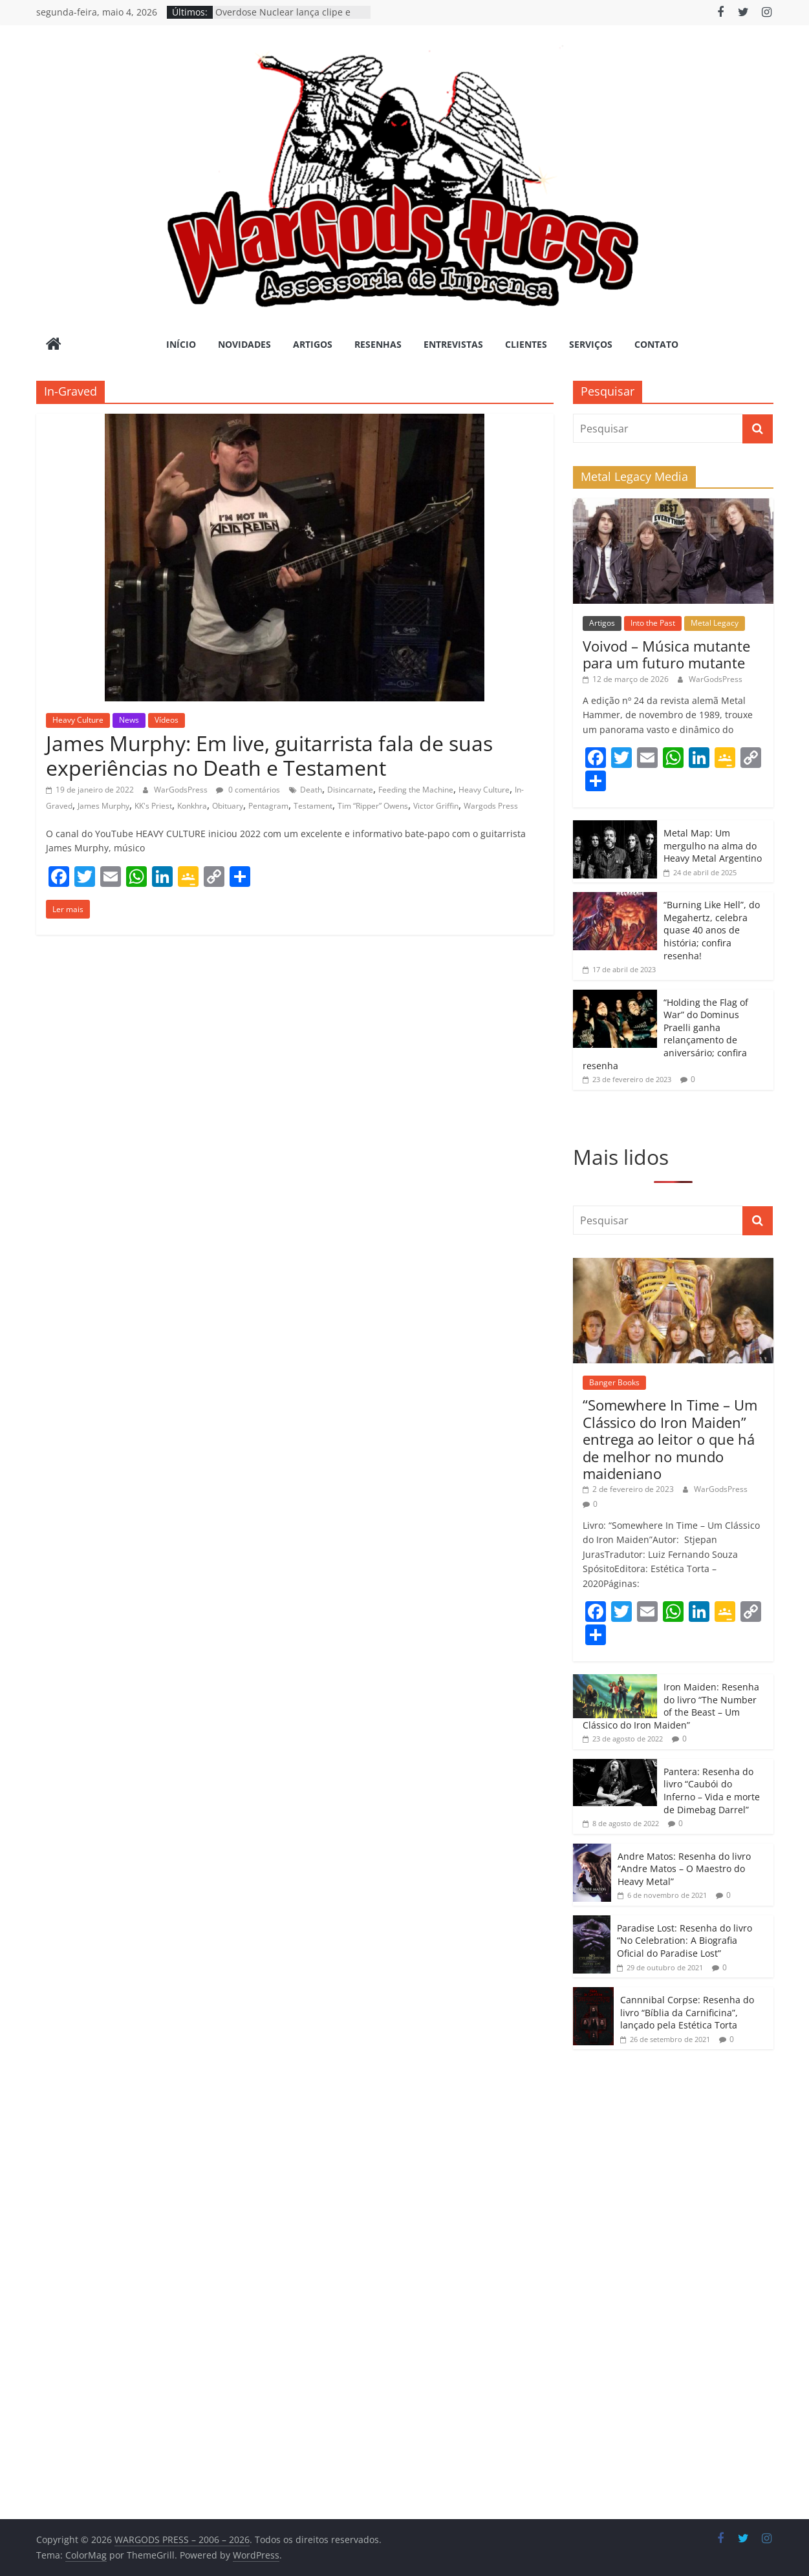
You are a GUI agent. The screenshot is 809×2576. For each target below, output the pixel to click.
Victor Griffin (435, 805)
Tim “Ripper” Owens (373, 805)
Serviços (590, 344)
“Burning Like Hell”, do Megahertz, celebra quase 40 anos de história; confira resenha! (711, 930)
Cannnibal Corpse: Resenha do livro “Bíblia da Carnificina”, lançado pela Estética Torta (687, 2012)
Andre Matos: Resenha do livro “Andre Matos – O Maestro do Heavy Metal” (684, 1869)
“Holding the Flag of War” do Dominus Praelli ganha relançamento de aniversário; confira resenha (665, 1034)
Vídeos (166, 719)
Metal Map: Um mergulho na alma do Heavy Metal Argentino (712, 845)
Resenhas (378, 344)
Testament (313, 805)
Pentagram (268, 805)
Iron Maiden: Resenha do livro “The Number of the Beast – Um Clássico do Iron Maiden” (671, 1706)
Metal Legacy (715, 622)
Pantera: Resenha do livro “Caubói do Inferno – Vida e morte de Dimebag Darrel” (711, 1790)
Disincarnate (350, 789)
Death (311, 789)
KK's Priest (153, 805)
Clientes (526, 344)
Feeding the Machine (415, 789)
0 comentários (248, 789)
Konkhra (192, 805)
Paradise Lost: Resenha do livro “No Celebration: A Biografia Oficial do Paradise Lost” (684, 1940)
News (129, 719)
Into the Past (653, 622)
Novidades (244, 344)
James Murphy (103, 805)
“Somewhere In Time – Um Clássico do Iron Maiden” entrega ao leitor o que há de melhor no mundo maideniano (670, 1439)
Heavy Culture (77, 719)
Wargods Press (491, 805)
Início (181, 344)
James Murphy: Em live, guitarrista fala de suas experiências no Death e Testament (269, 755)
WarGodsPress (182, 789)
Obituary (227, 805)
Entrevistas (453, 344)
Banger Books (614, 1382)
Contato (656, 344)
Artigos (312, 344)
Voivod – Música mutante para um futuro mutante (666, 654)
